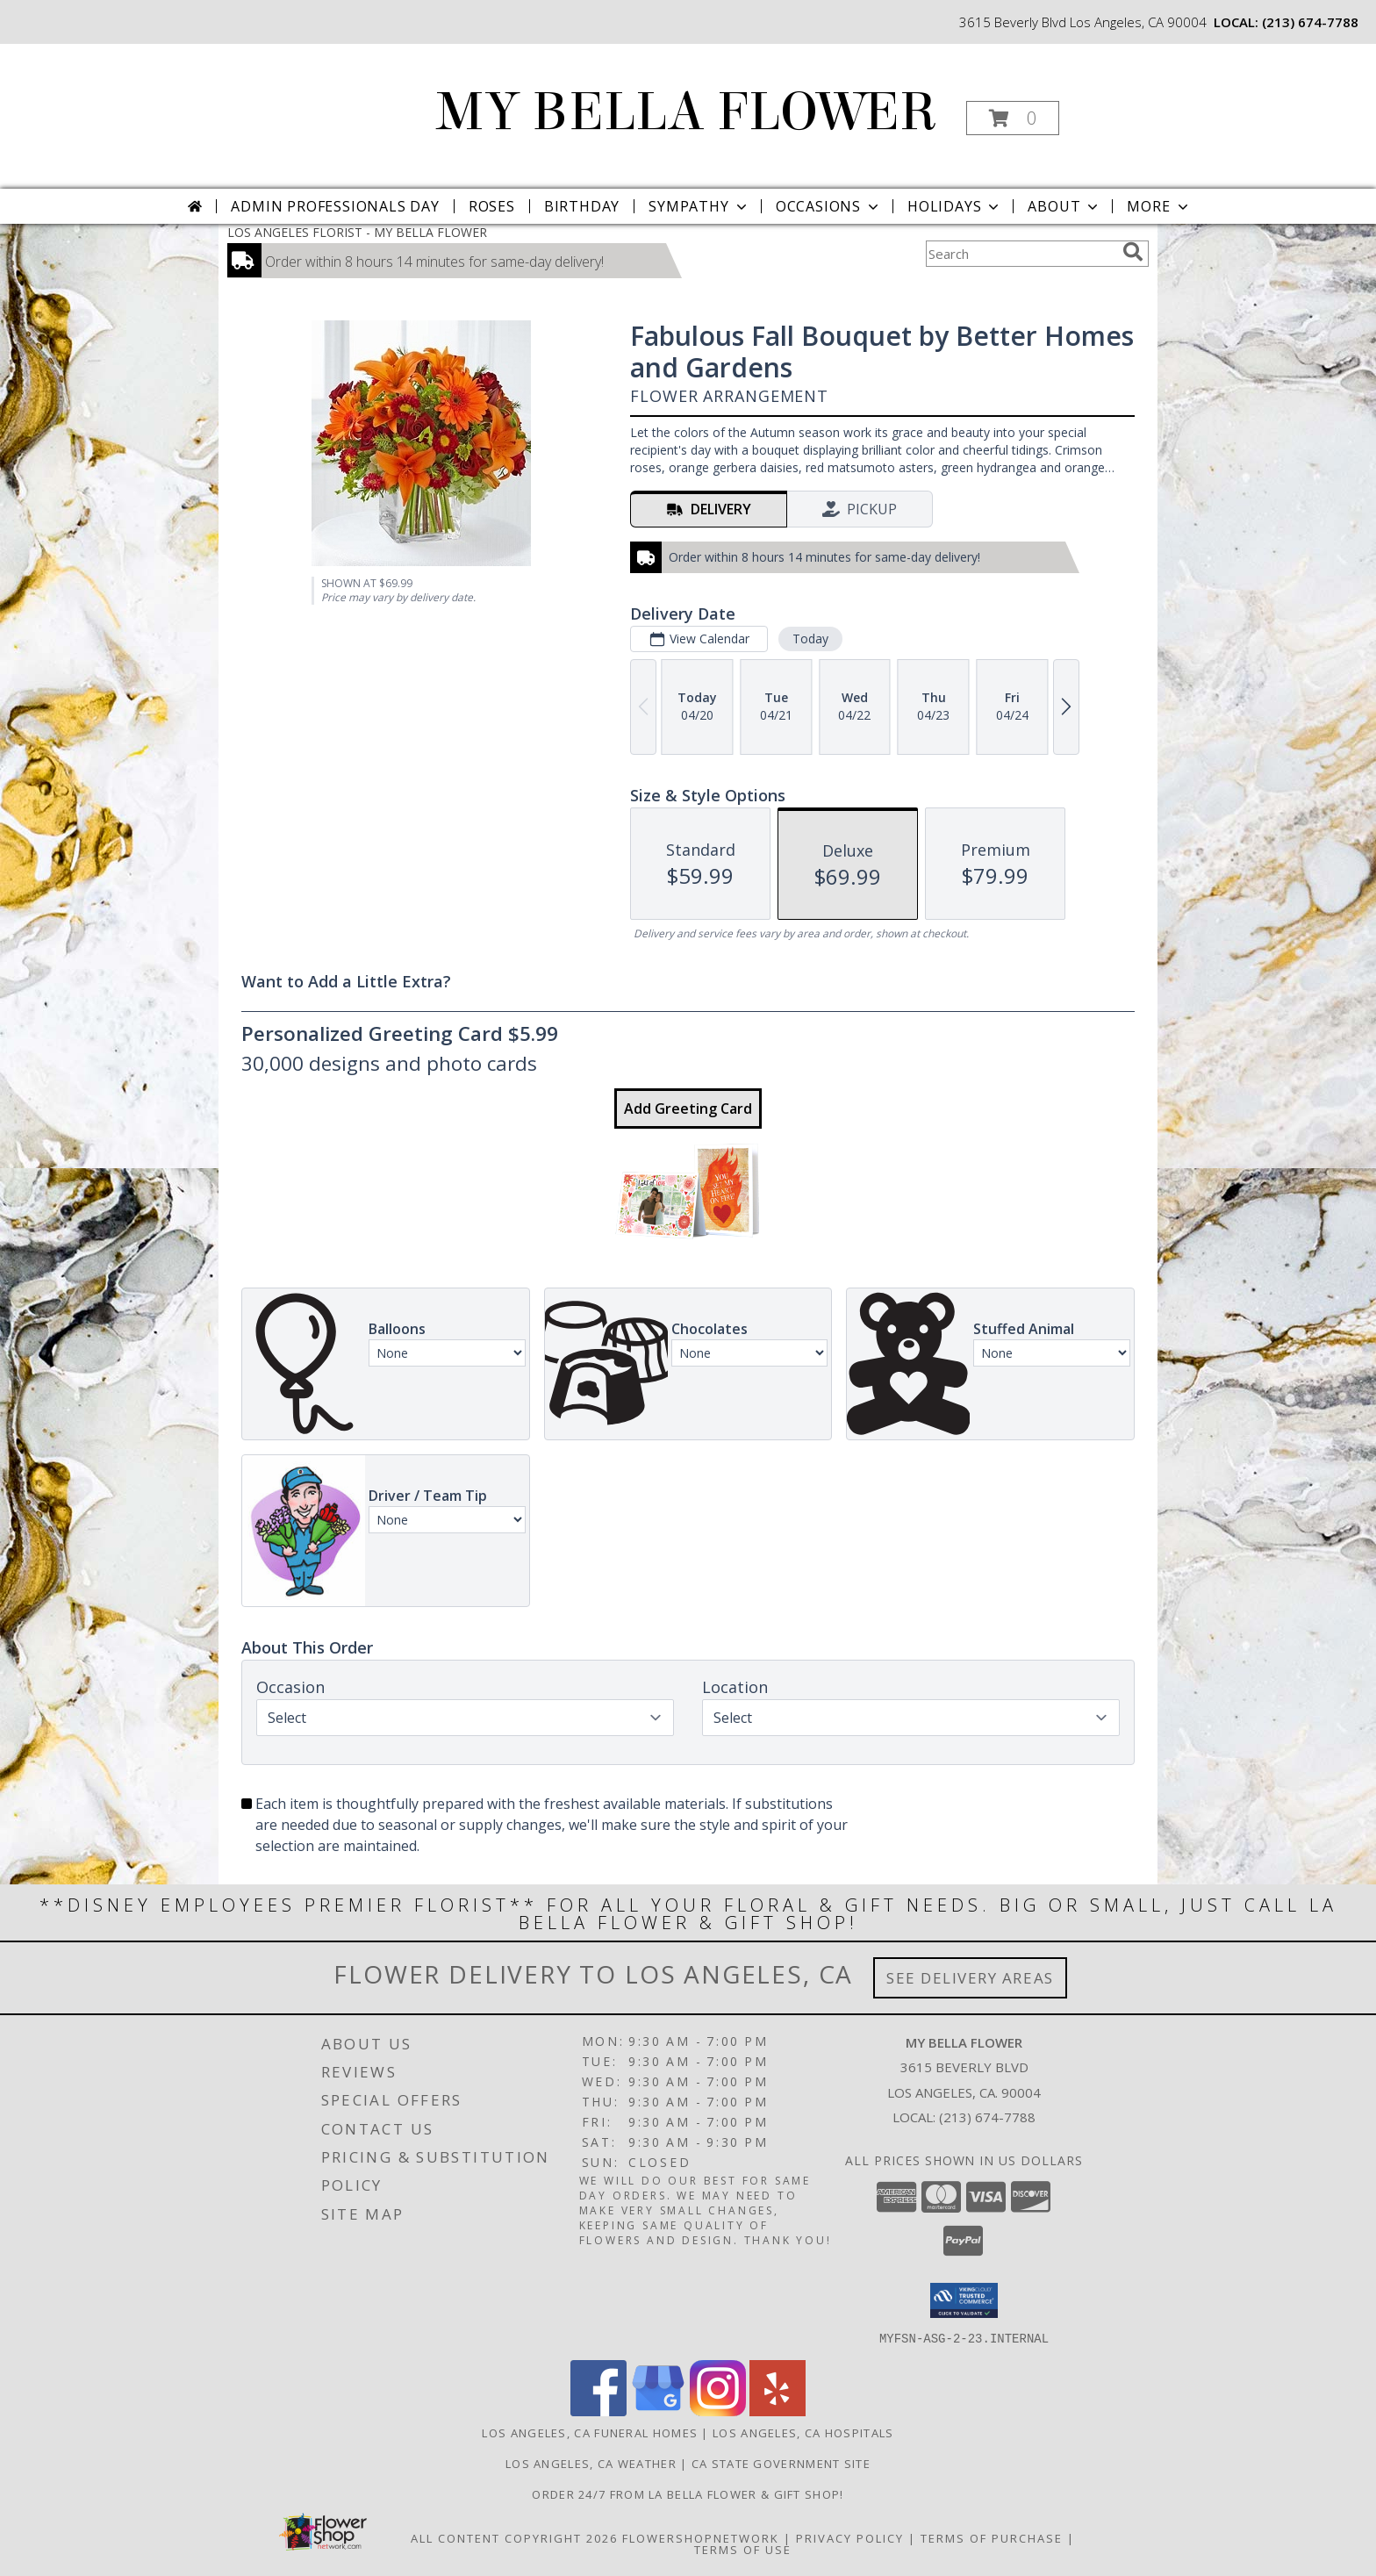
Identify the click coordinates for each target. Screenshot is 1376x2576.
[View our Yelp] (777, 2410)
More (1159, 206)
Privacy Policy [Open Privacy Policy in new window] (850, 2537)
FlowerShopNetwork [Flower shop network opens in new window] (700, 2537)
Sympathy (699, 206)
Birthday (582, 206)
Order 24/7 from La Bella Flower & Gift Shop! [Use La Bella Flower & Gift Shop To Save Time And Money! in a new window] (687, 2493)
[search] (1133, 251)
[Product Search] (1020, 253)
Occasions (829, 206)
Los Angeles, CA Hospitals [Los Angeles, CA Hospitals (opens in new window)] (803, 2432)
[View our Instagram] (718, 2410)
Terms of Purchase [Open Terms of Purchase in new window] (992, 2537)
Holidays (954, 206)
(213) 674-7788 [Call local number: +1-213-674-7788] (1310, 22)
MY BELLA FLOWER (686, 112)
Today (810, 638)
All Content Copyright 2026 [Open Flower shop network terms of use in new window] (514, 2537)
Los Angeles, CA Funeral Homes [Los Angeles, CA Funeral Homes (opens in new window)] (590, 2432)
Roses (492, 206)
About (1064, 206)
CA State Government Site (781, 2463)
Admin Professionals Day (335, 206)
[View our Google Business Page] (658, 2410)
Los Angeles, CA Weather (591, 2463)
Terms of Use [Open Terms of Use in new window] (743, 2549)
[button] (1012, 118)
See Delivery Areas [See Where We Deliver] (970, 1978)
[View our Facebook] (598, 2410)
